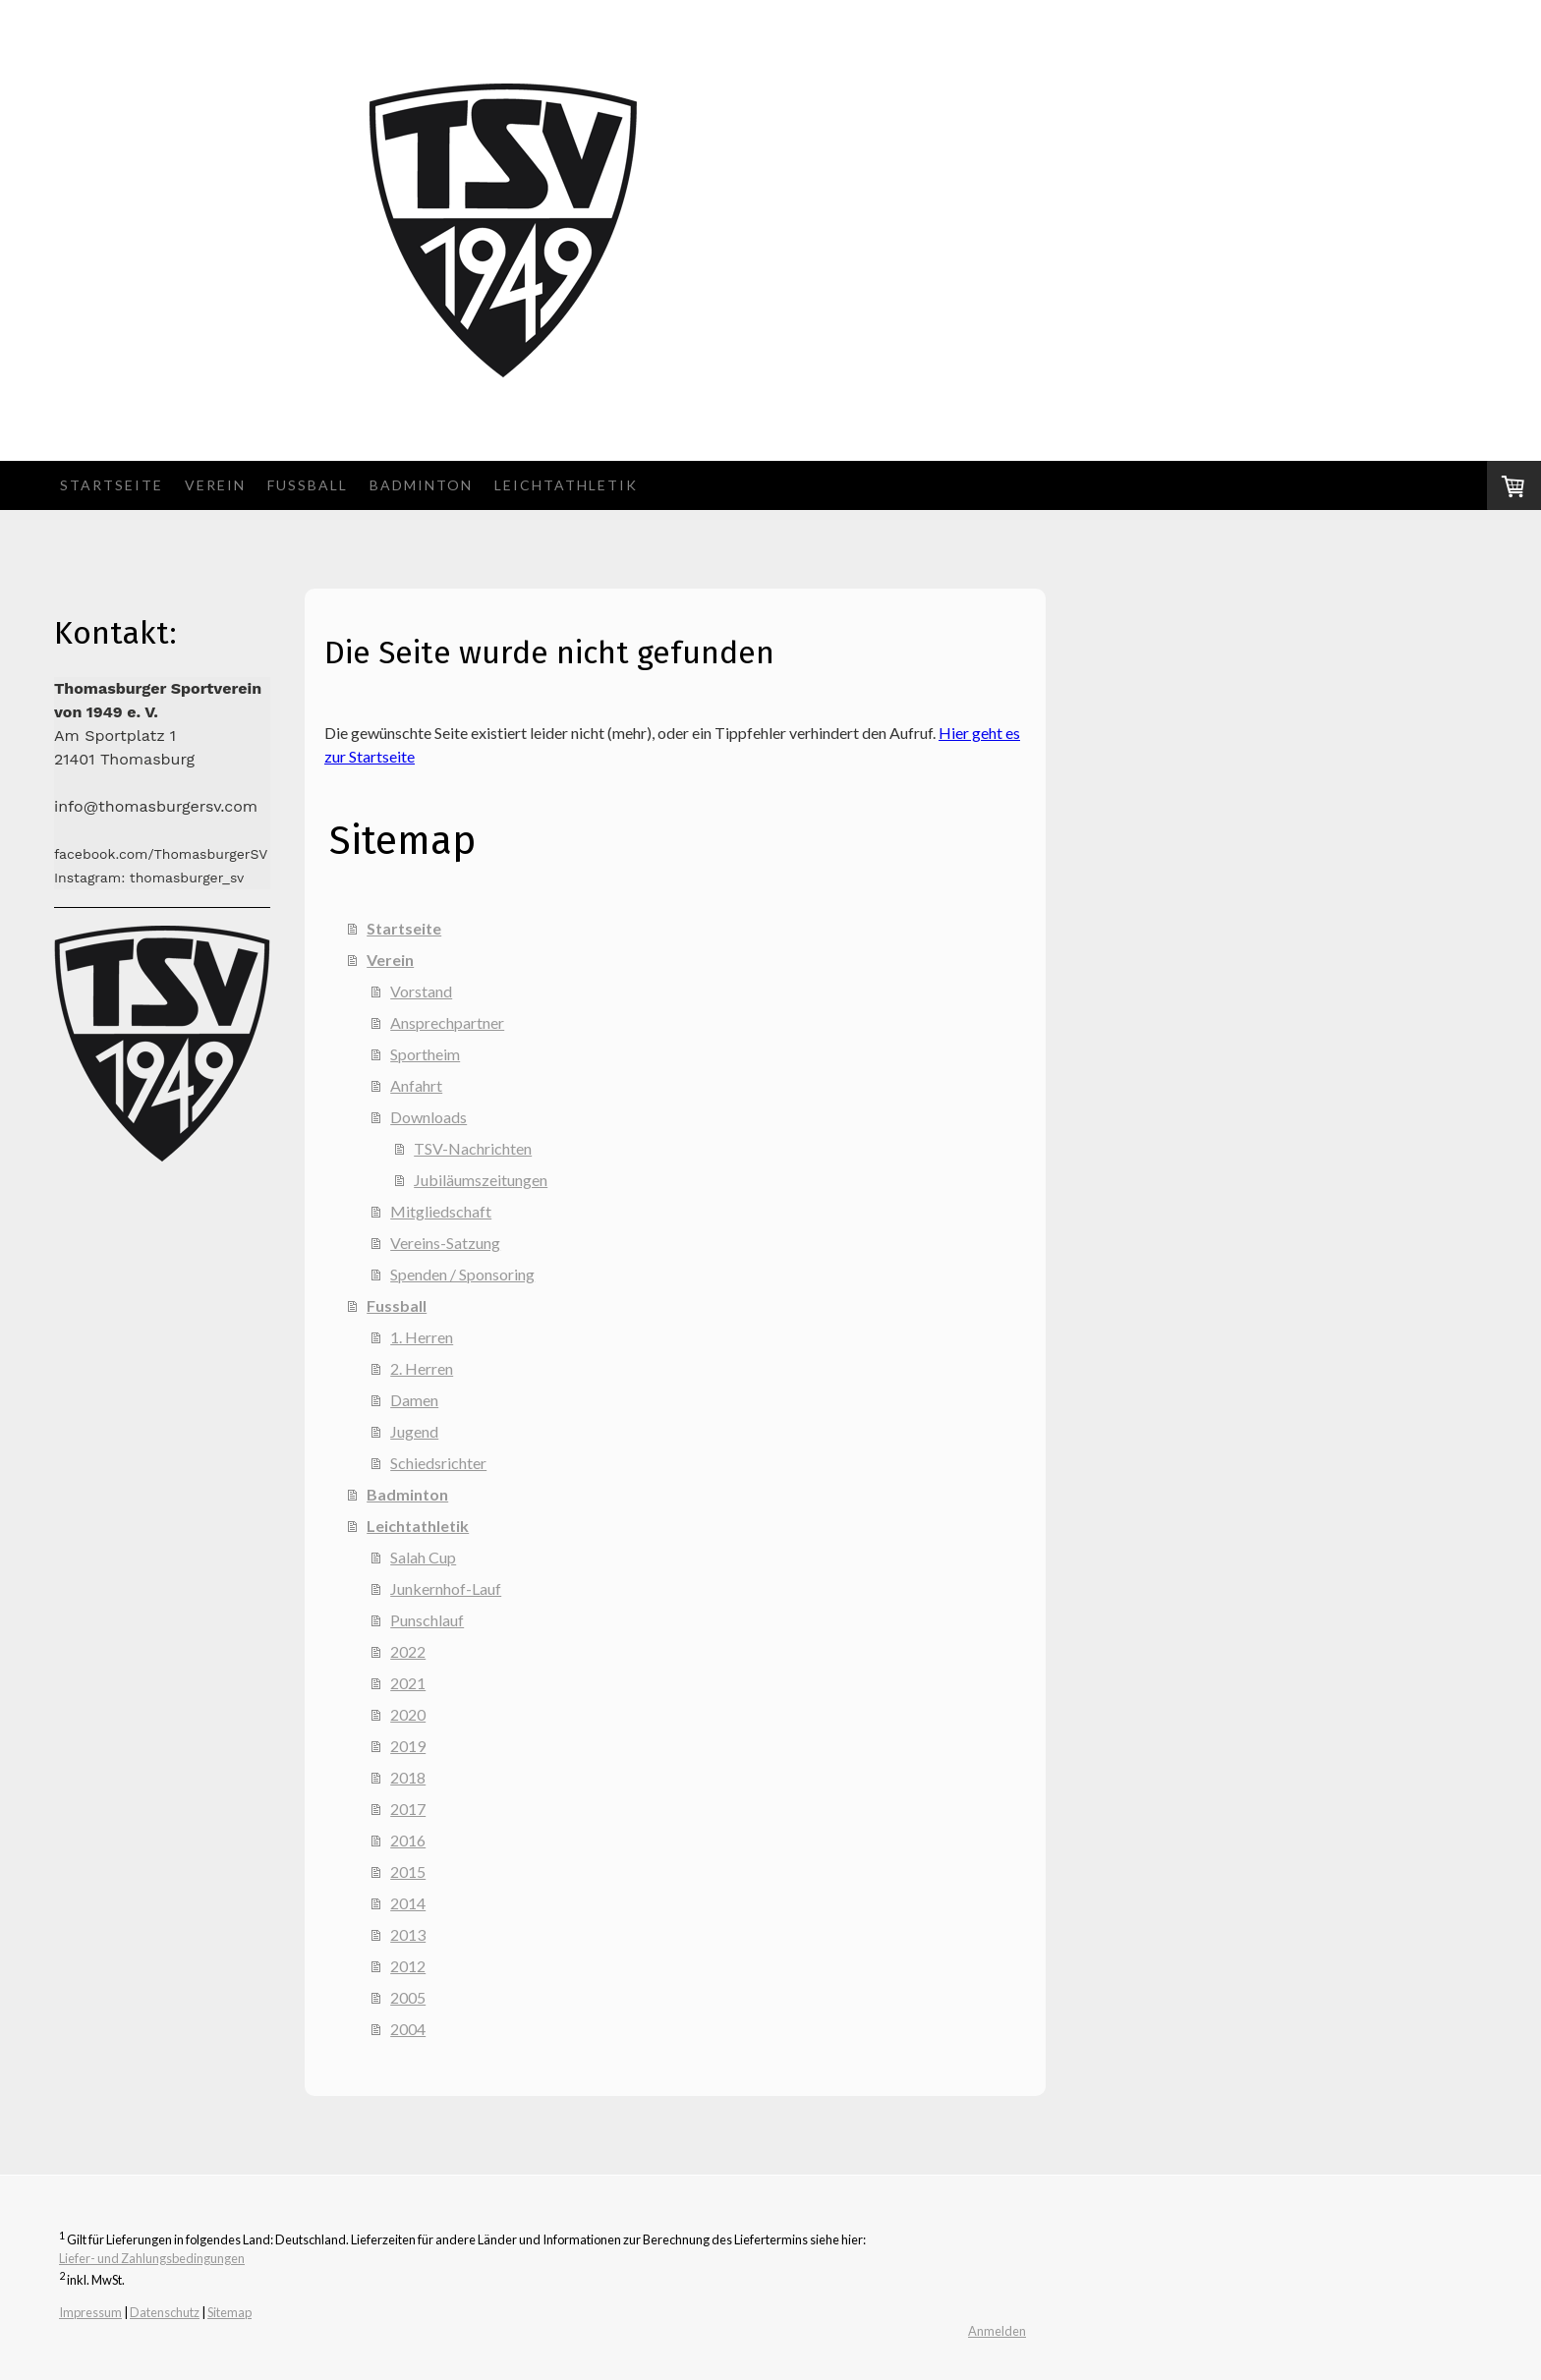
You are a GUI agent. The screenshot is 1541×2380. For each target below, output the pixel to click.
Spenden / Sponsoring (462, 1274)
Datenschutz (165, 2312)
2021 (408, 1682)
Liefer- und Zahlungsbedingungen (152, 2258)
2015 (408, 1871)
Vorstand (421, 991)
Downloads (428, 1116)
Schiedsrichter (438, 1462)
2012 (408, 1965)
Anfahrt (416, 1085)
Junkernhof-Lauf (445, 1588)
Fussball (307, 485)
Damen (414, 1399)
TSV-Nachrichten (473, 1148)
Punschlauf (427, 1620)
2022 (408, 1651)
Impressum (90, 2312)
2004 (408, 2028)
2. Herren (421, 1368)
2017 (408, 1808)
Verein (215, 485)
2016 (408, 1840)
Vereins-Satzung (445, 1242)
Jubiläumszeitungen (480, 1179)
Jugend (414, 1431)
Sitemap (229, 2312)
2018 (408, 1777)
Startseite (111, 485)
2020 (408, 1714)
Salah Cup (423, 1557)
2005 (408, 1997)
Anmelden (997, 2331)
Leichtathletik (566, 485)
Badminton (421, 485)
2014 (408, 1903)
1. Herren (421, 1337)
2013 (408, 1934)
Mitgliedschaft (440, 1211)
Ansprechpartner (447, 1022)
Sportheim (425, 1054)
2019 (408, 1745)
